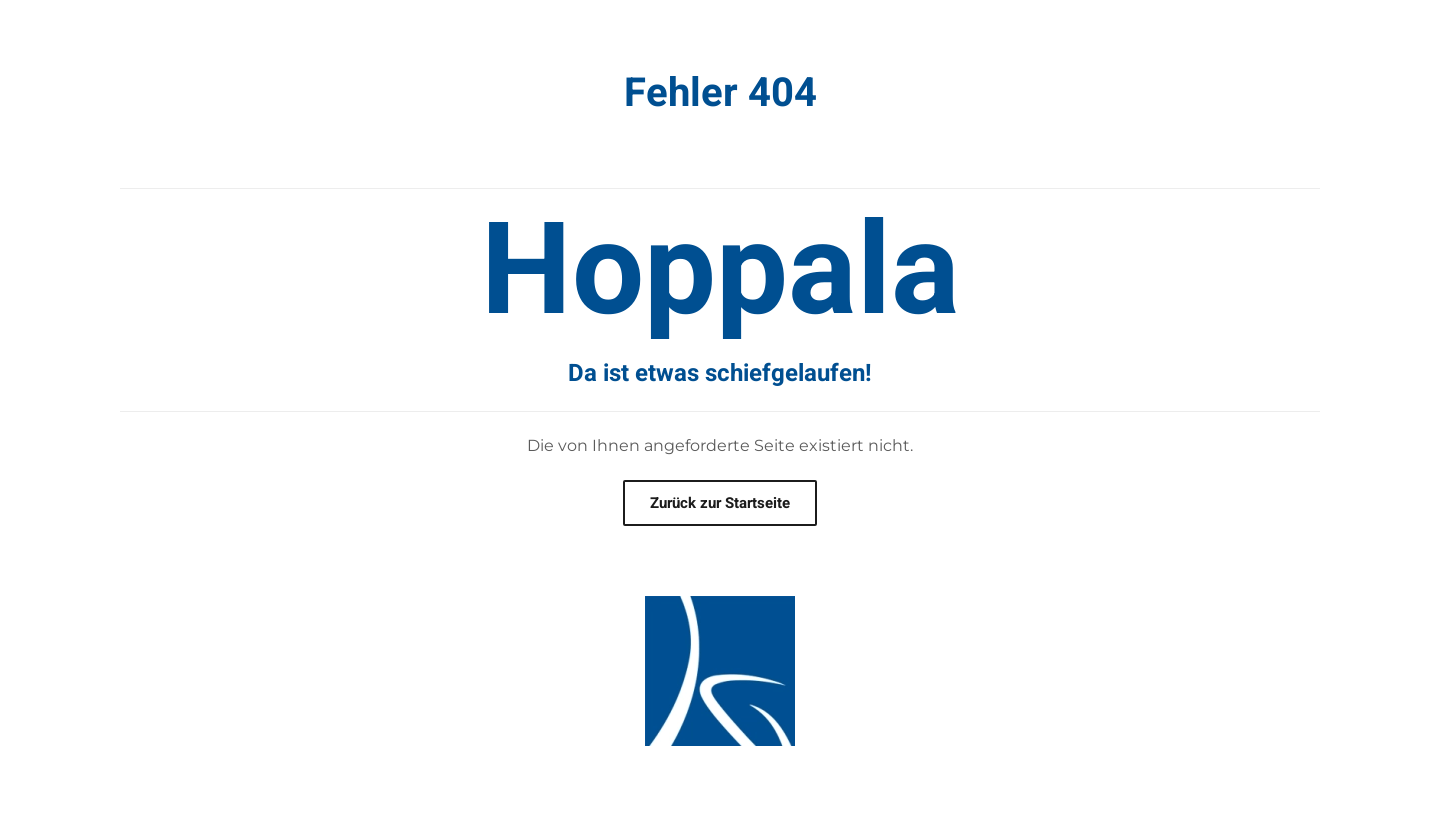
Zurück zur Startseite (720, 503)
